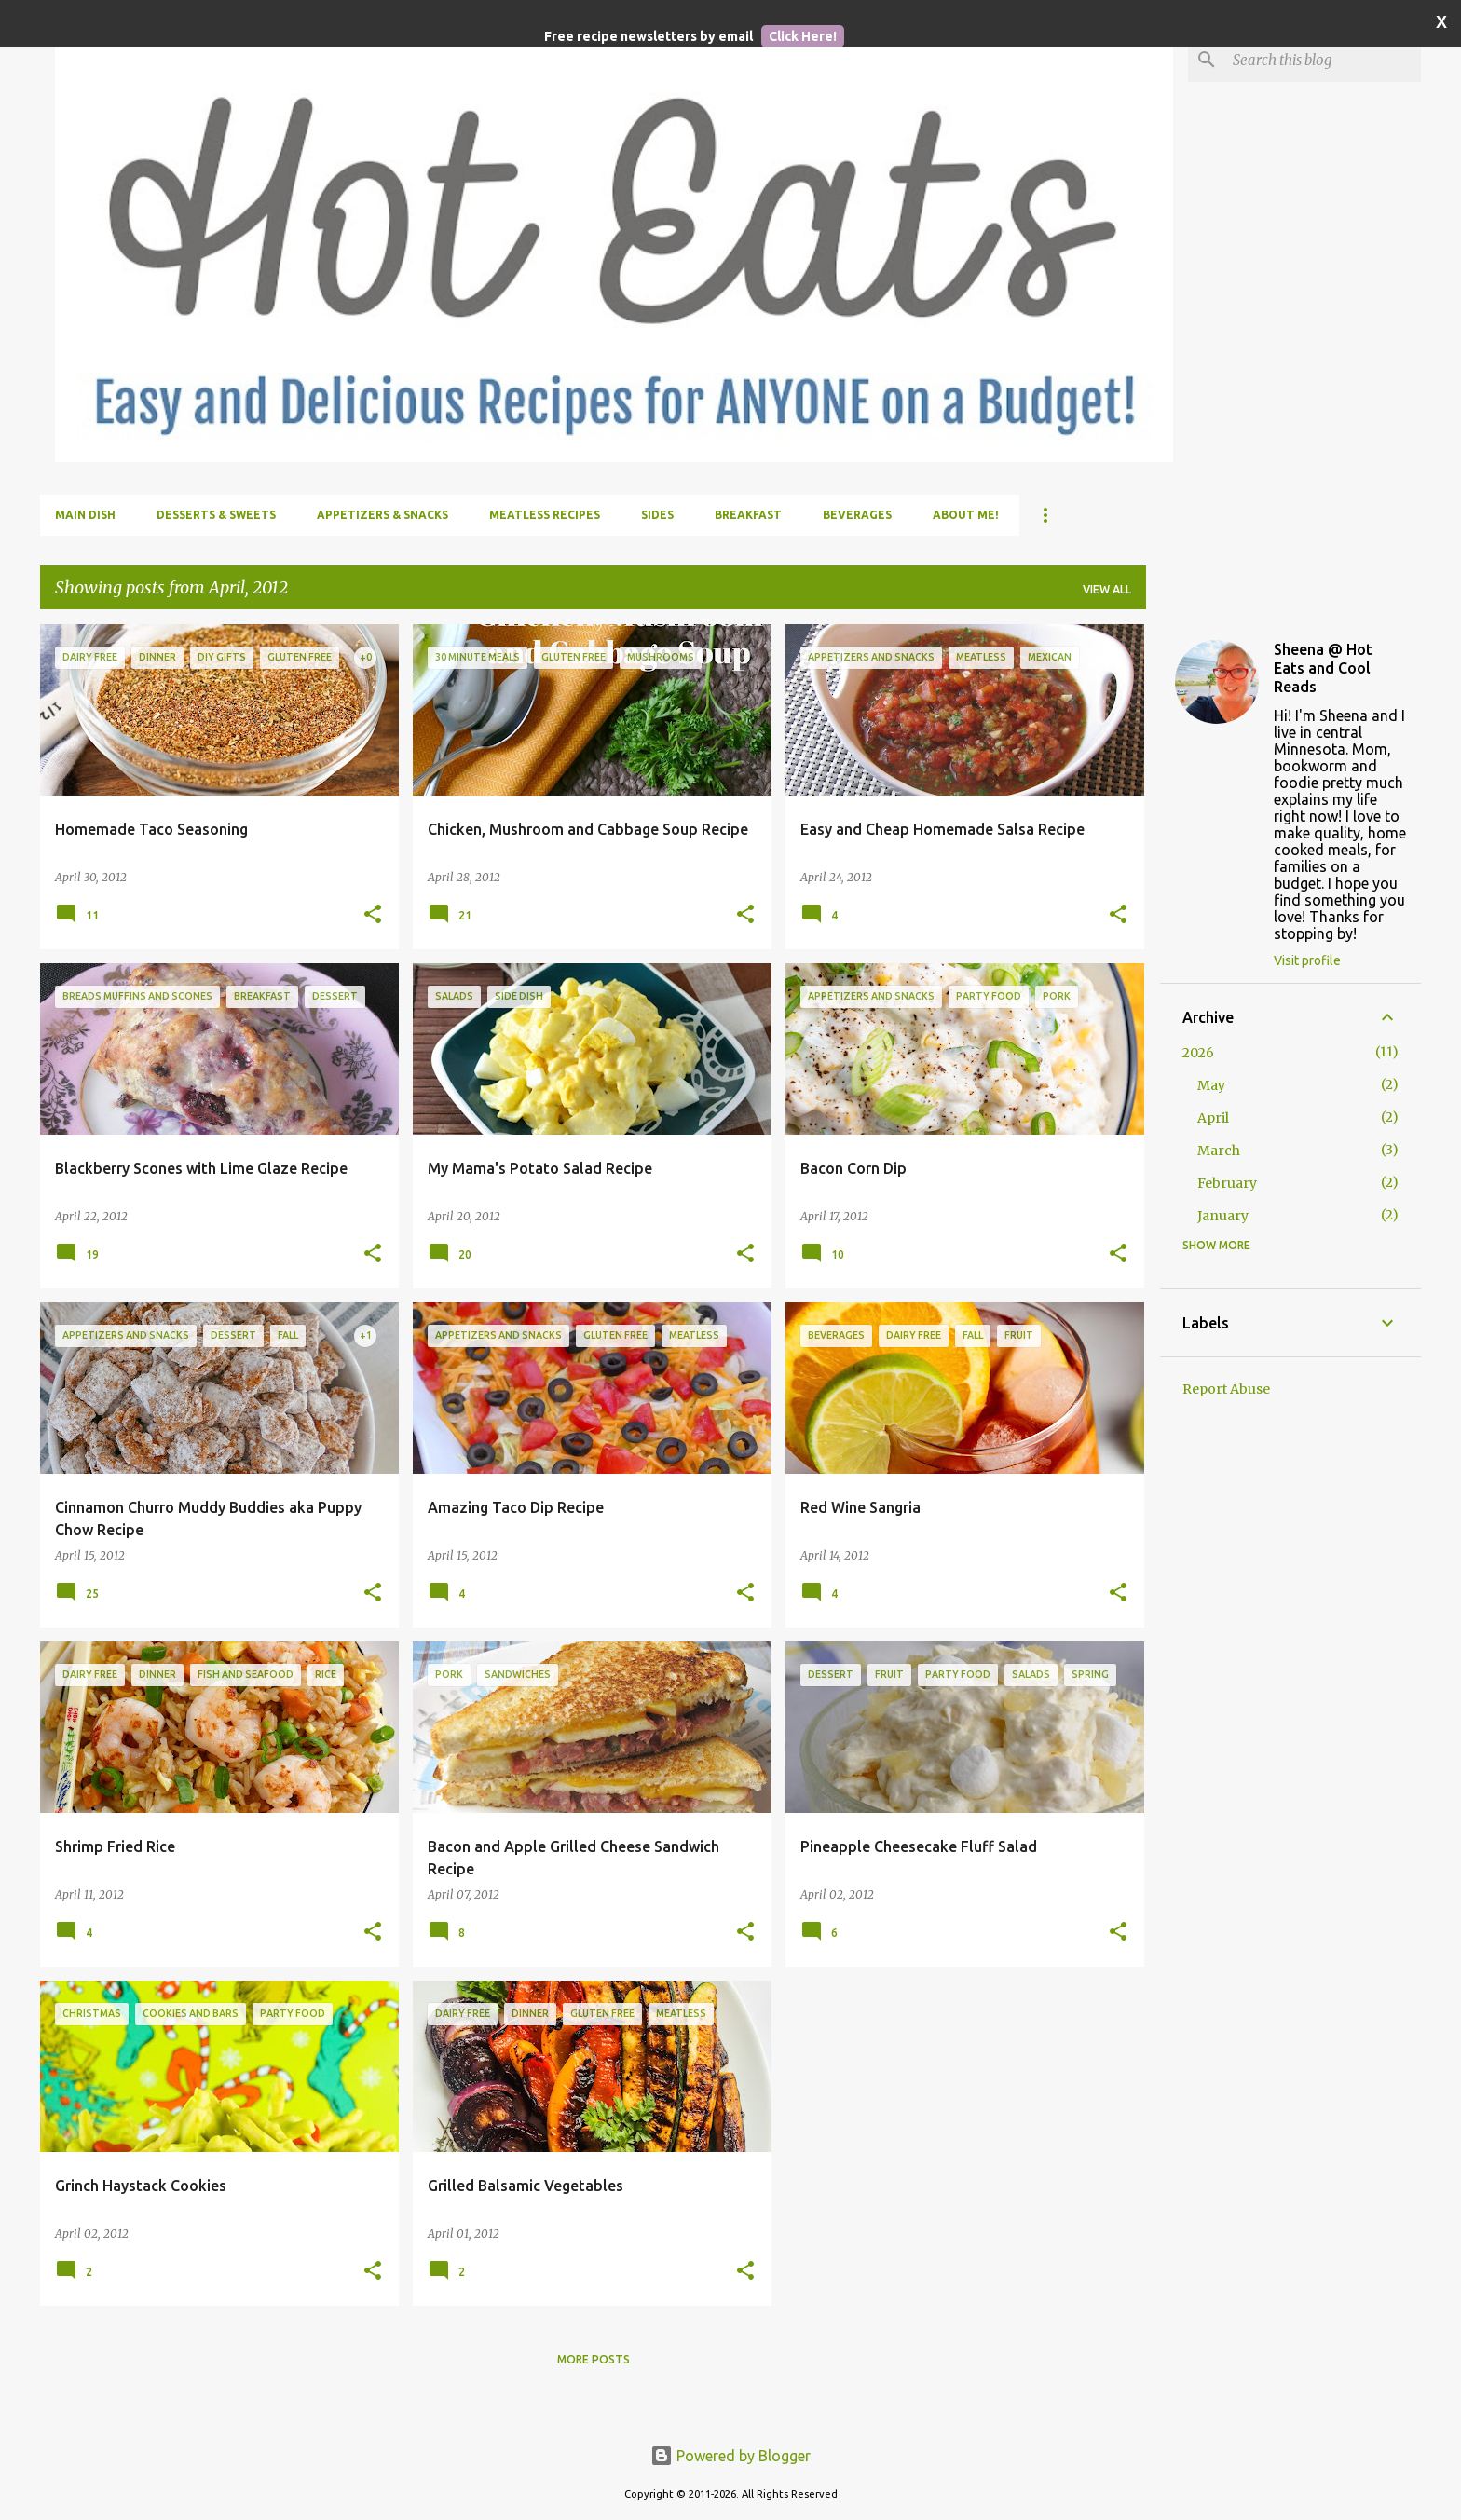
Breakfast (748, 515)
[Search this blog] (1323, 59)
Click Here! (803, 36)
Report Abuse (1226, 1389)
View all (1107, 589)
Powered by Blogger (730, 2455)
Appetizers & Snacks (382, 515)
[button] (373, 915)
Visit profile (1307, 960)
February (1227, 1183)
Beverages (857, 515)
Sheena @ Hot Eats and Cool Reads (1323, 668)
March (1218, 1150)
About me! (966, 515)
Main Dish (85, 515)
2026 (1198, 1052)
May (1211, 1085)
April (1213, 1118)
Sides (657, 515)
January (1223, 1215)
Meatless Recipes (544, 515)
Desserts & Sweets (216, 515)
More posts (593, 2359)
